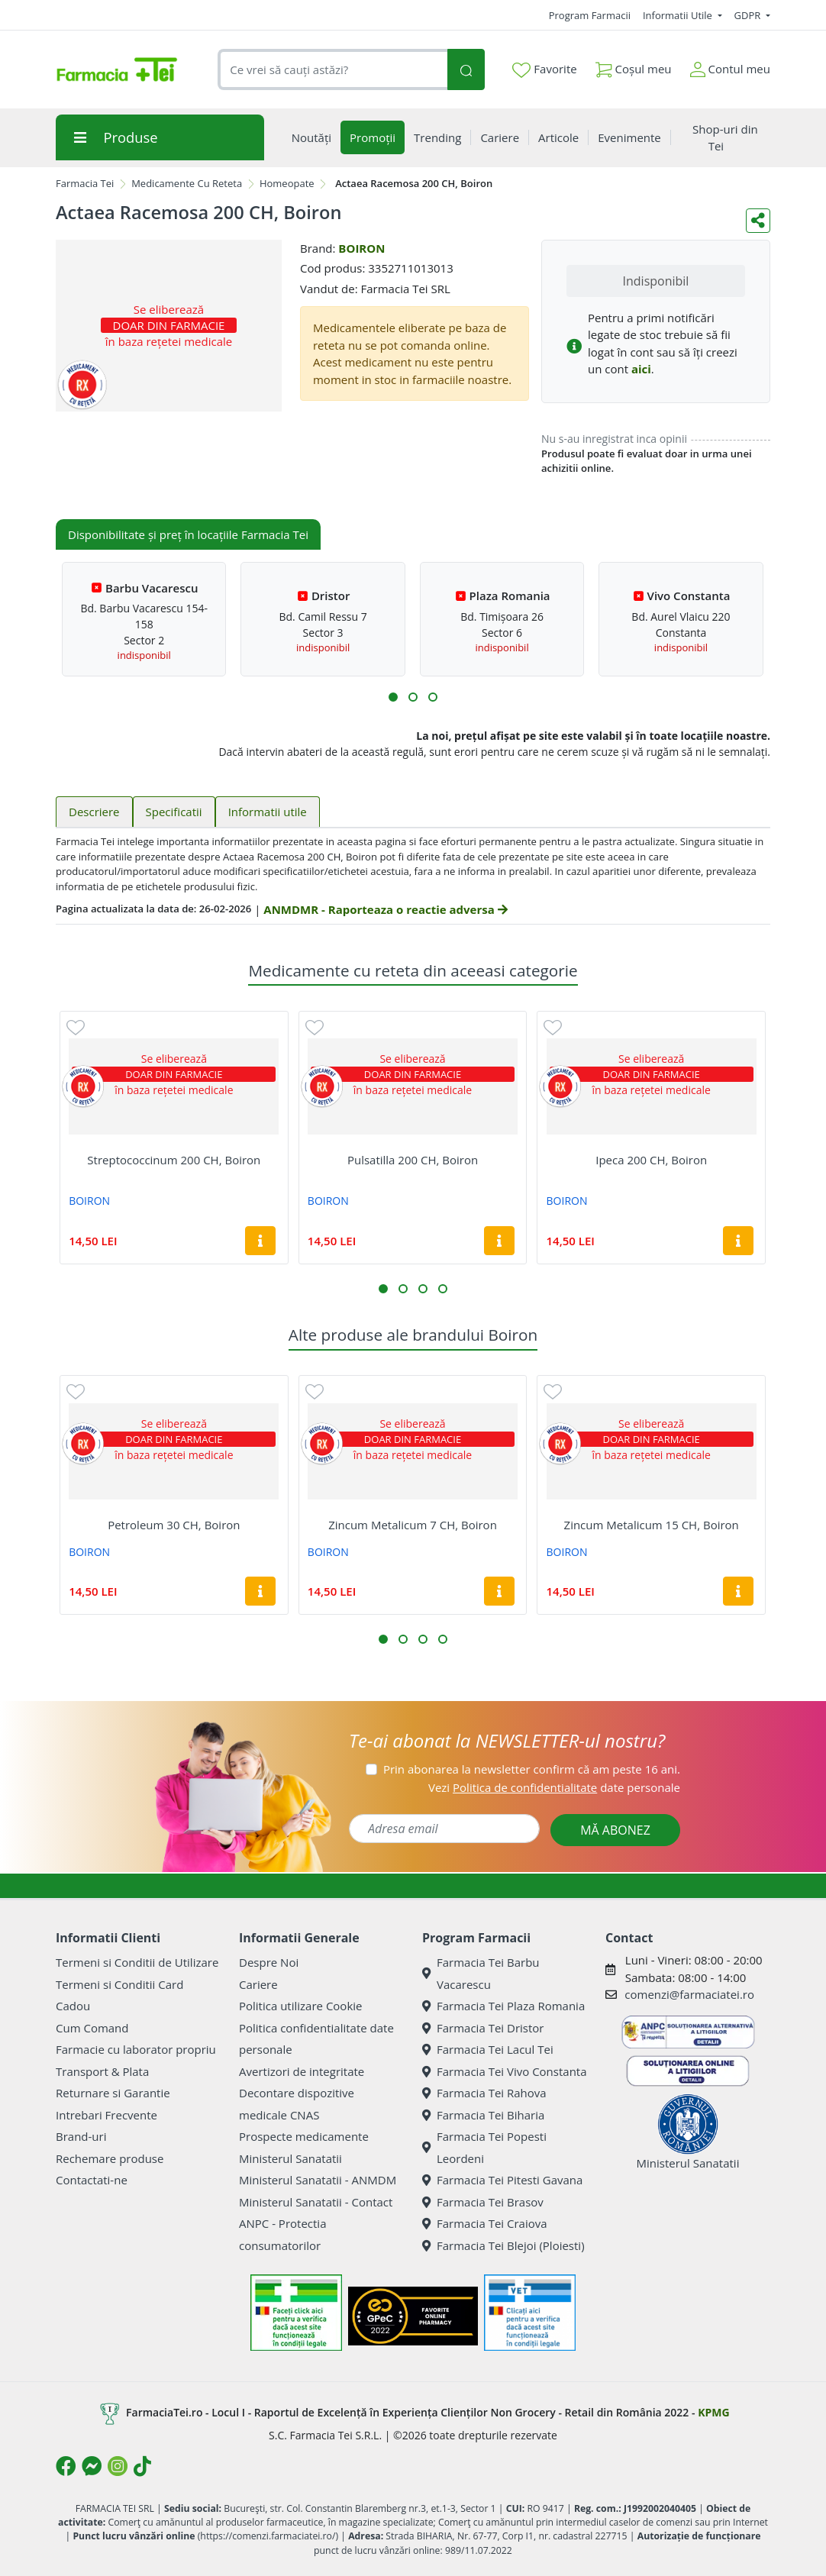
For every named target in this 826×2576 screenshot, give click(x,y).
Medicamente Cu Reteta (186, 183)
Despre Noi (268, 1962)
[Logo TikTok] (142, 2466)
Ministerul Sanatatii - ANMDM (317, 2179)
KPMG (713, 2412)
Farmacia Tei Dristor (483, 2027)
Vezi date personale (554, 1787)
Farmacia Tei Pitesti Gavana (502, 2179)
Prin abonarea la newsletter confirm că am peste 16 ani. (531, 1769)
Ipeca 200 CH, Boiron (651, 1160)
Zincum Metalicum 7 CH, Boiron (412, 1525)
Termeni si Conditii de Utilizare (137, 1962)
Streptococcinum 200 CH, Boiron (173, 1160)
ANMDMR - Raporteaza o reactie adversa (385, 909)
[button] (393, 697)
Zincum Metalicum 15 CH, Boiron (651, 1525)
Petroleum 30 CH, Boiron (174, 1525)
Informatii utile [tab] (267, 811)
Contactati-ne (91, 2179)
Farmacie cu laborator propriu (136, 2049)
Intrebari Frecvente (106, 2114)
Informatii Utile (679, 15)
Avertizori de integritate (301, 2071)
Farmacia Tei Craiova (484, 2223)
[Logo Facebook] (66, 2466)
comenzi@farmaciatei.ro (689, 1994)
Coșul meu (633, 66)
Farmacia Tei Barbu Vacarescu (481, 1973)
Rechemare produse (109, 2158)
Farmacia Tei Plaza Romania (503, 2005)
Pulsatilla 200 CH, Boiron (412, 1160)
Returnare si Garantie (113, 2092)
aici (641, 368)
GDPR (748, 15)
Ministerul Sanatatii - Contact (315, 2202)
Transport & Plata (102, 2071)
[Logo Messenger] (92, 2466)
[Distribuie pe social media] (758, 220)
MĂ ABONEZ (615, 1830)
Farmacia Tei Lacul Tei (487, 2049)
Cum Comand (92, 2027)
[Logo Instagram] (117, 2466)
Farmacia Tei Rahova (484, 2092)
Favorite (544, 69)
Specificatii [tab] (174, 811)
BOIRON (361, 248)
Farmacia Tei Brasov (483, 2202)
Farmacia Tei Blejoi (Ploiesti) (503, 2245)
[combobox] (332, 70)
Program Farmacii (590, 15)
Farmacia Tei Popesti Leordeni (484, 2147)
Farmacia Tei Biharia (483, 2114)
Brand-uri (81, 2136)
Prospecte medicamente (304, 2136)
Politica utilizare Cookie (300, 2005)
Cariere (258, 1984)
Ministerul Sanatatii (290, 2158)
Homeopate (287, 183)
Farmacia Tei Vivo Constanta (504, 2071)
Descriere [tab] (94, 811)
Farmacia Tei (85, 183)
